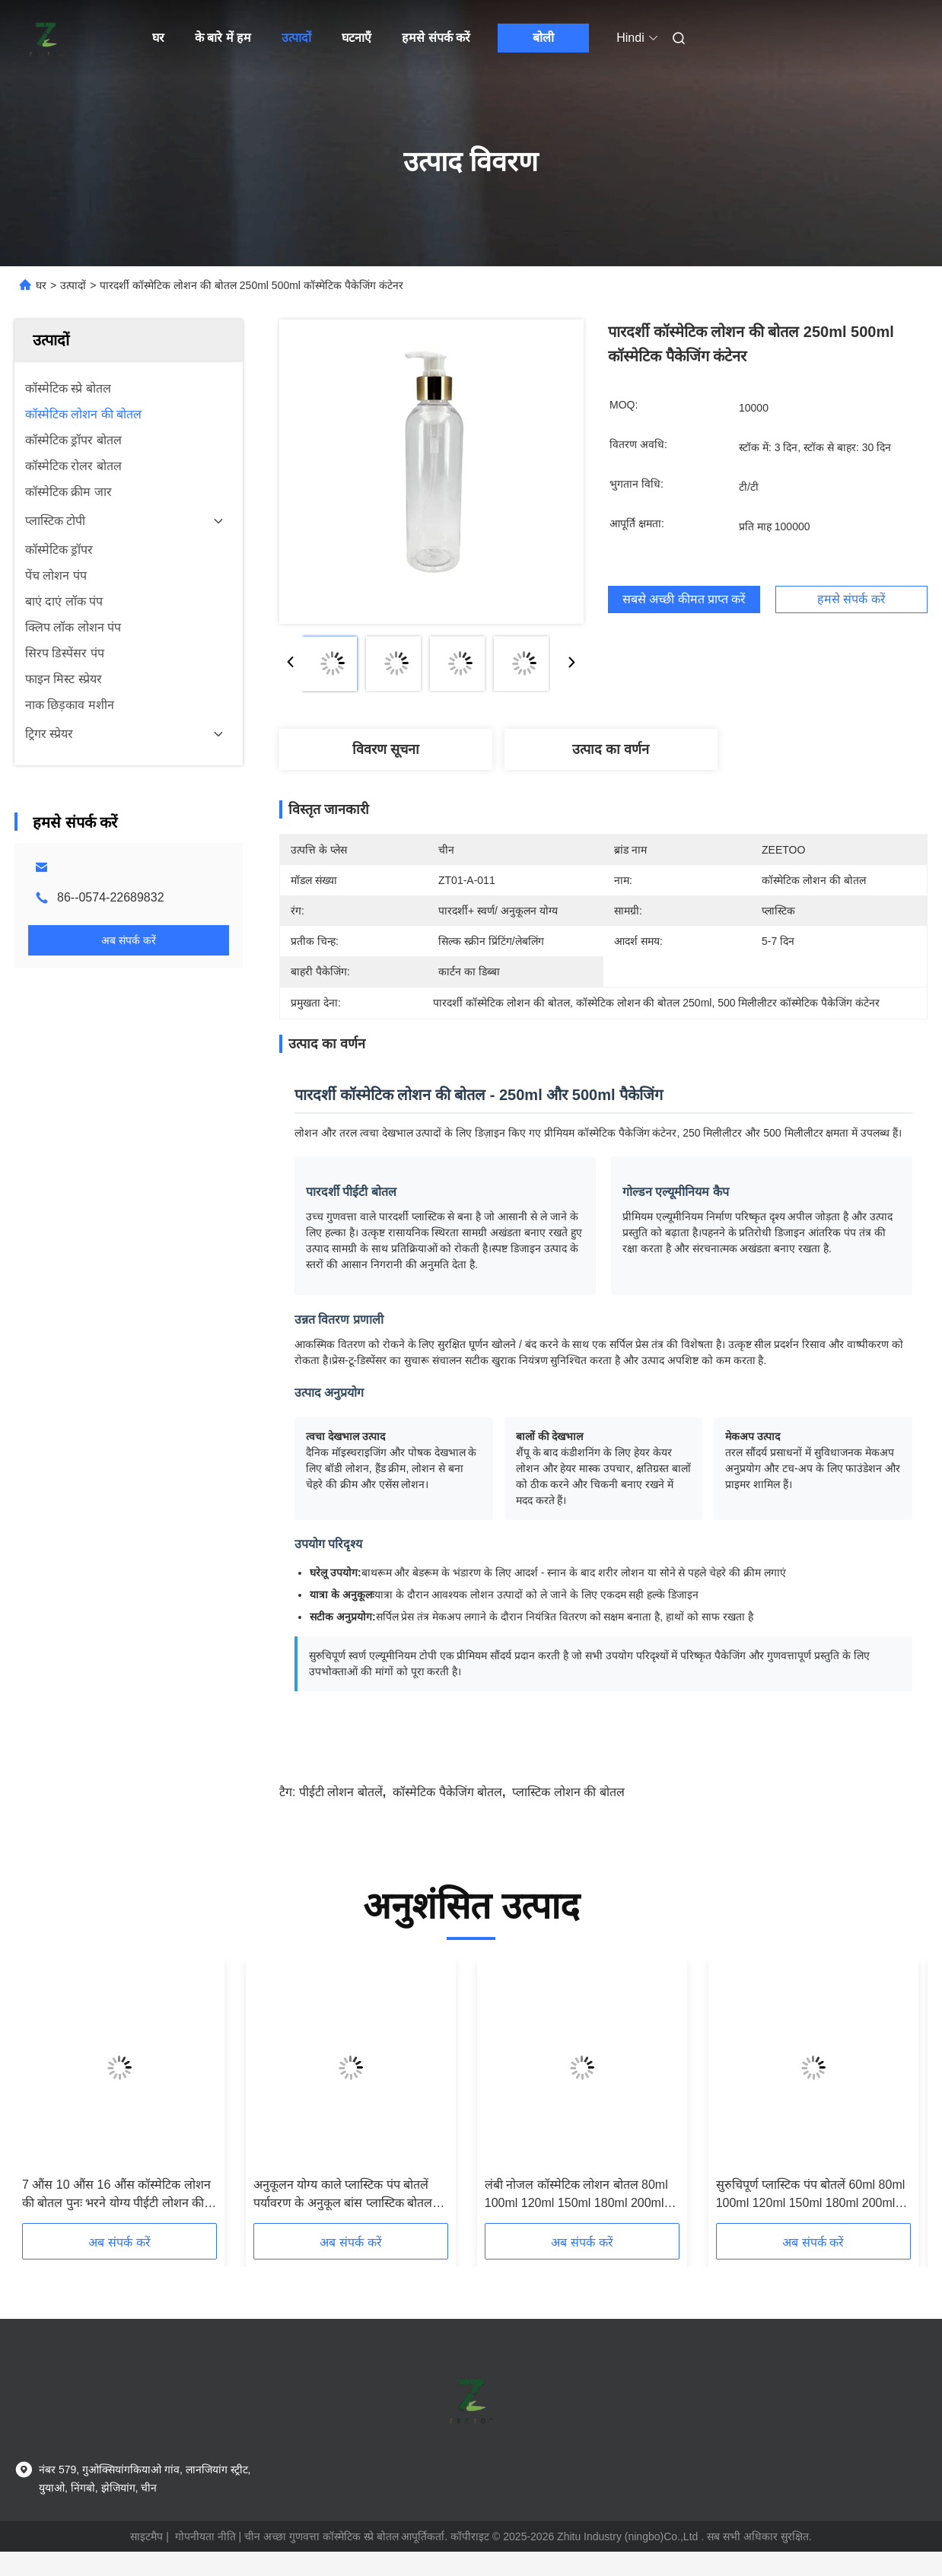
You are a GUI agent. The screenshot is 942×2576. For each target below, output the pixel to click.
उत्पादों (296, 37)
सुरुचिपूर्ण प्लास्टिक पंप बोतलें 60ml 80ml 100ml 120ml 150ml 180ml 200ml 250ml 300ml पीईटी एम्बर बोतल (810, 2195)
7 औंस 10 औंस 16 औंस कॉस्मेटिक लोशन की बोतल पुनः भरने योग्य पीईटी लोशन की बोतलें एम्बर (116, 2195)
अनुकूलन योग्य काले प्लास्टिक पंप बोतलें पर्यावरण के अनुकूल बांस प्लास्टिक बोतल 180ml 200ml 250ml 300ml (342, 2195)
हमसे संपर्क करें (436, 37)
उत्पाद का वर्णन (610, 749)
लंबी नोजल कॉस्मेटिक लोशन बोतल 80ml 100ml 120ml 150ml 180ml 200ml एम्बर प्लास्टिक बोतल (576, 2195)
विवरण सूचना (385, 749)
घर (158, 37)
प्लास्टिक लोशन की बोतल (568, 1792)
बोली (543, 37)
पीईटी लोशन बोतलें (341, 1792)
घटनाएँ (356, 37)
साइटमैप (146, 2536)
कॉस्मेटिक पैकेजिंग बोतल (447, 1792)
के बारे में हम (223, 37)
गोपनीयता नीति (205, 2536)
